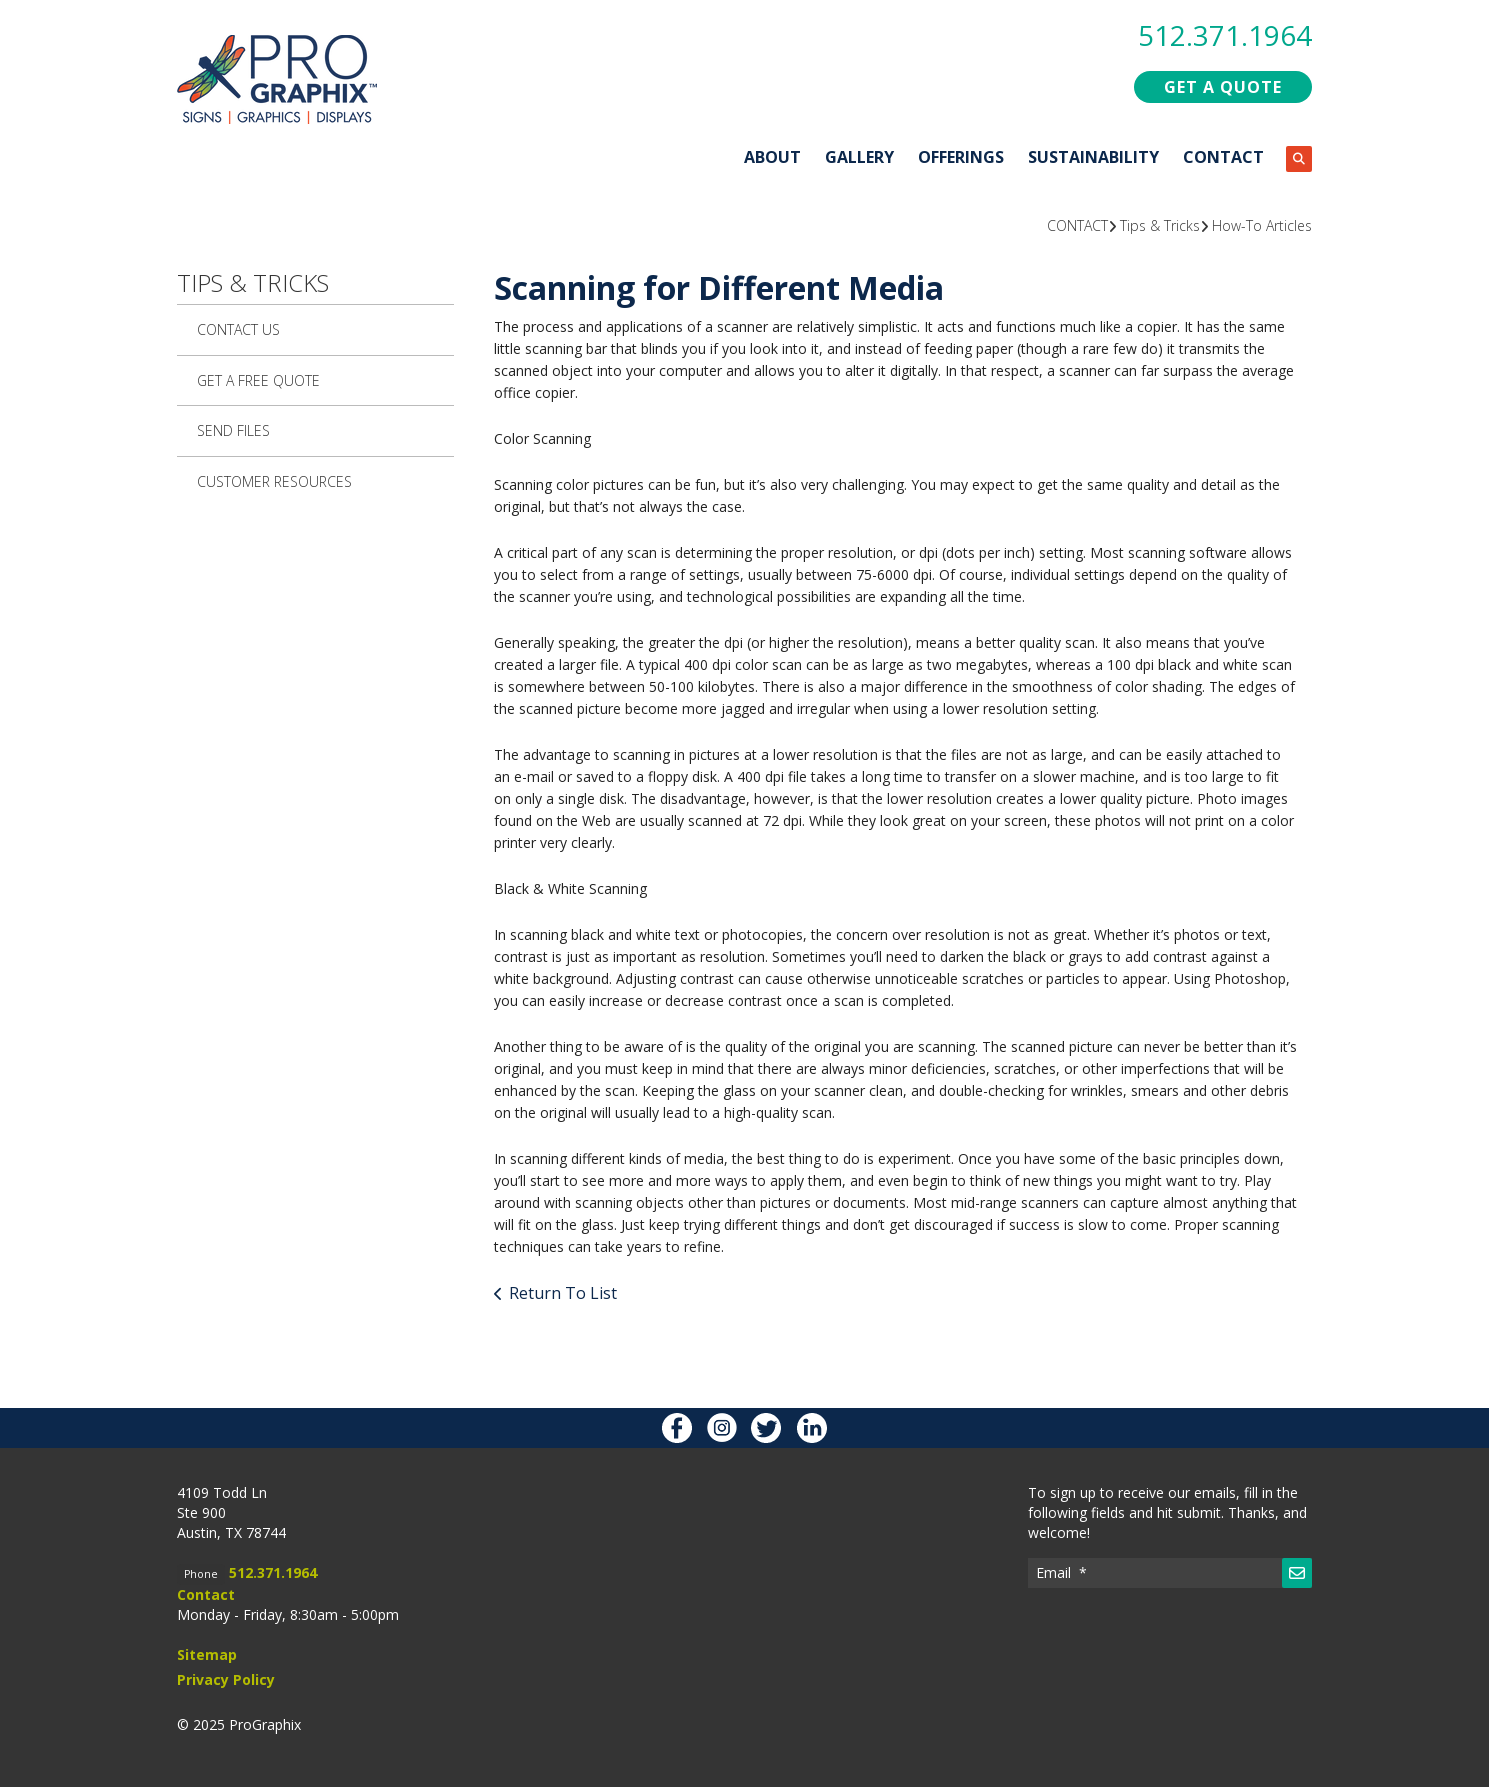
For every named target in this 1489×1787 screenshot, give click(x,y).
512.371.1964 (1225, 35)
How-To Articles (1262, 224)
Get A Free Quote (258, 379)
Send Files (233, 429)
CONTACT (1223, 156)
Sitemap (207, 1653)
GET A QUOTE (1223, 86)
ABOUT (772, 156)
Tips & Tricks (1160, 224)
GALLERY (859, 156)
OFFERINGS (961, 156)
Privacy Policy (226, 1678)
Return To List (563, 1292)
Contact (206, 1593)
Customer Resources (274, 480)
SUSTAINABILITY (1093, 156)
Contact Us (238, 328)
